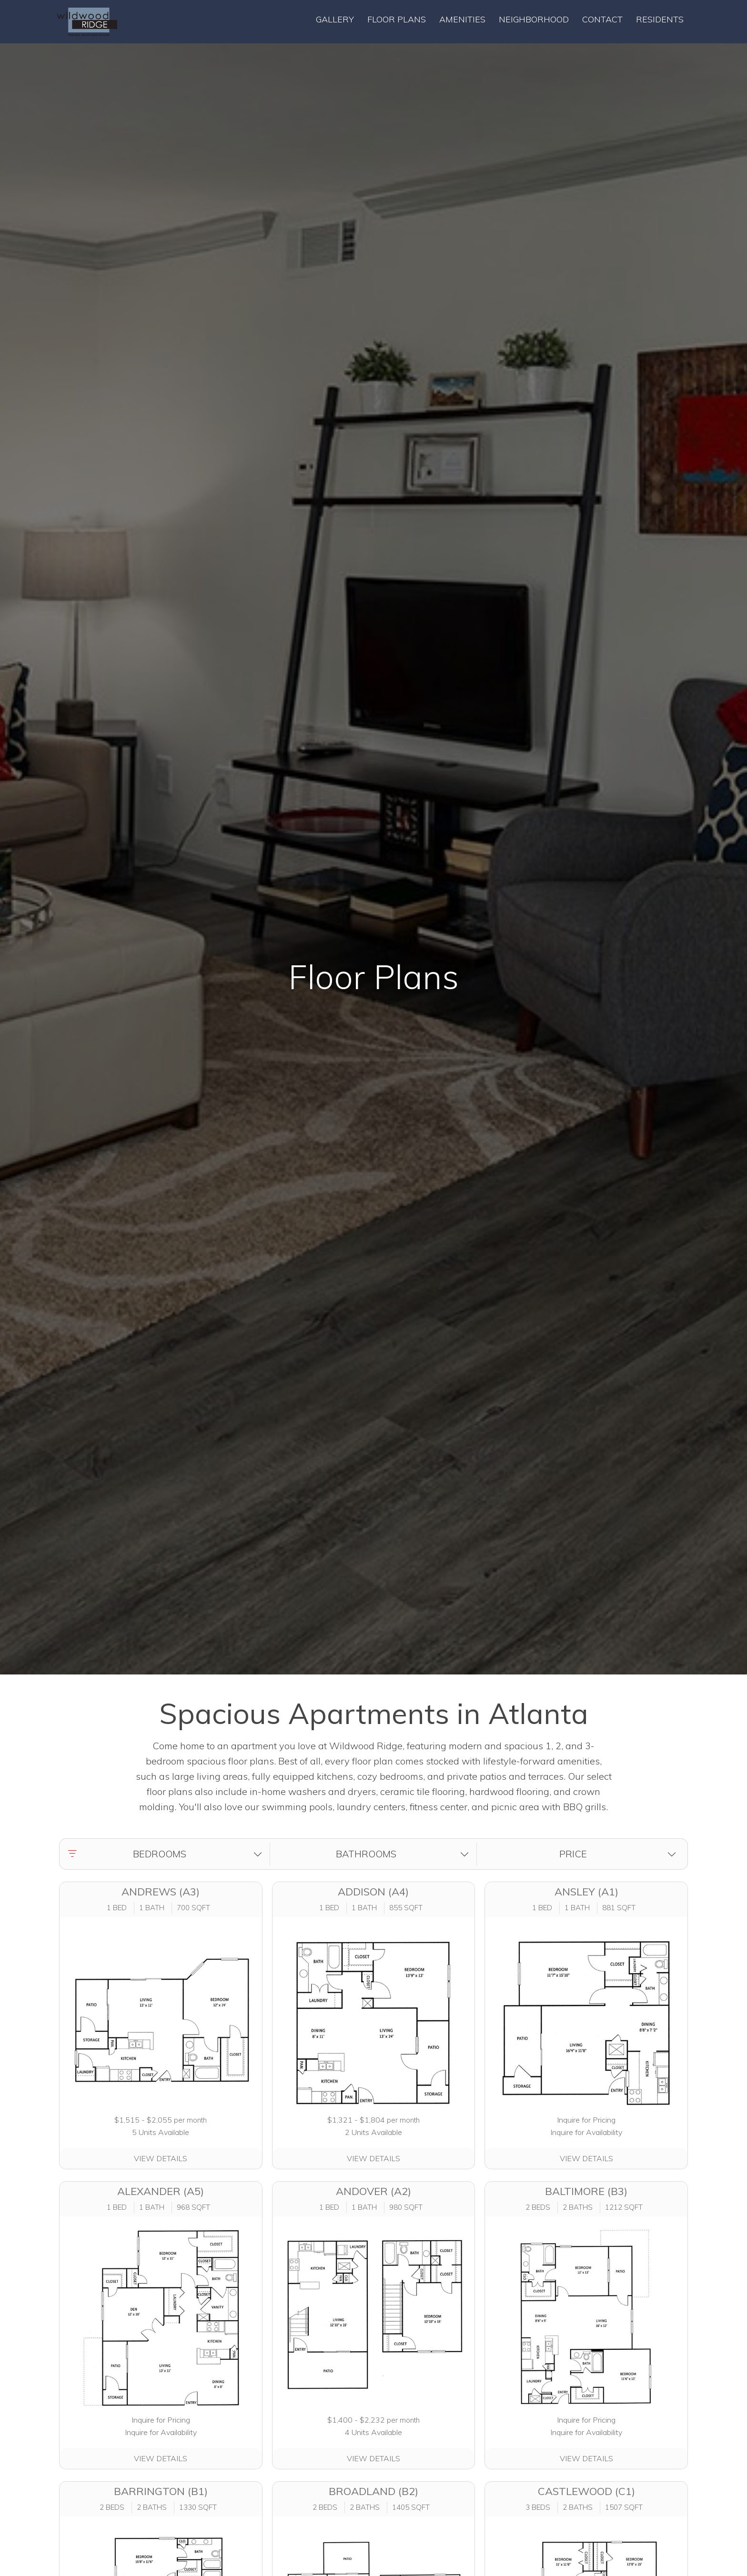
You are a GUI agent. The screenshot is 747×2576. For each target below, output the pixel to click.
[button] (166, 1854)
